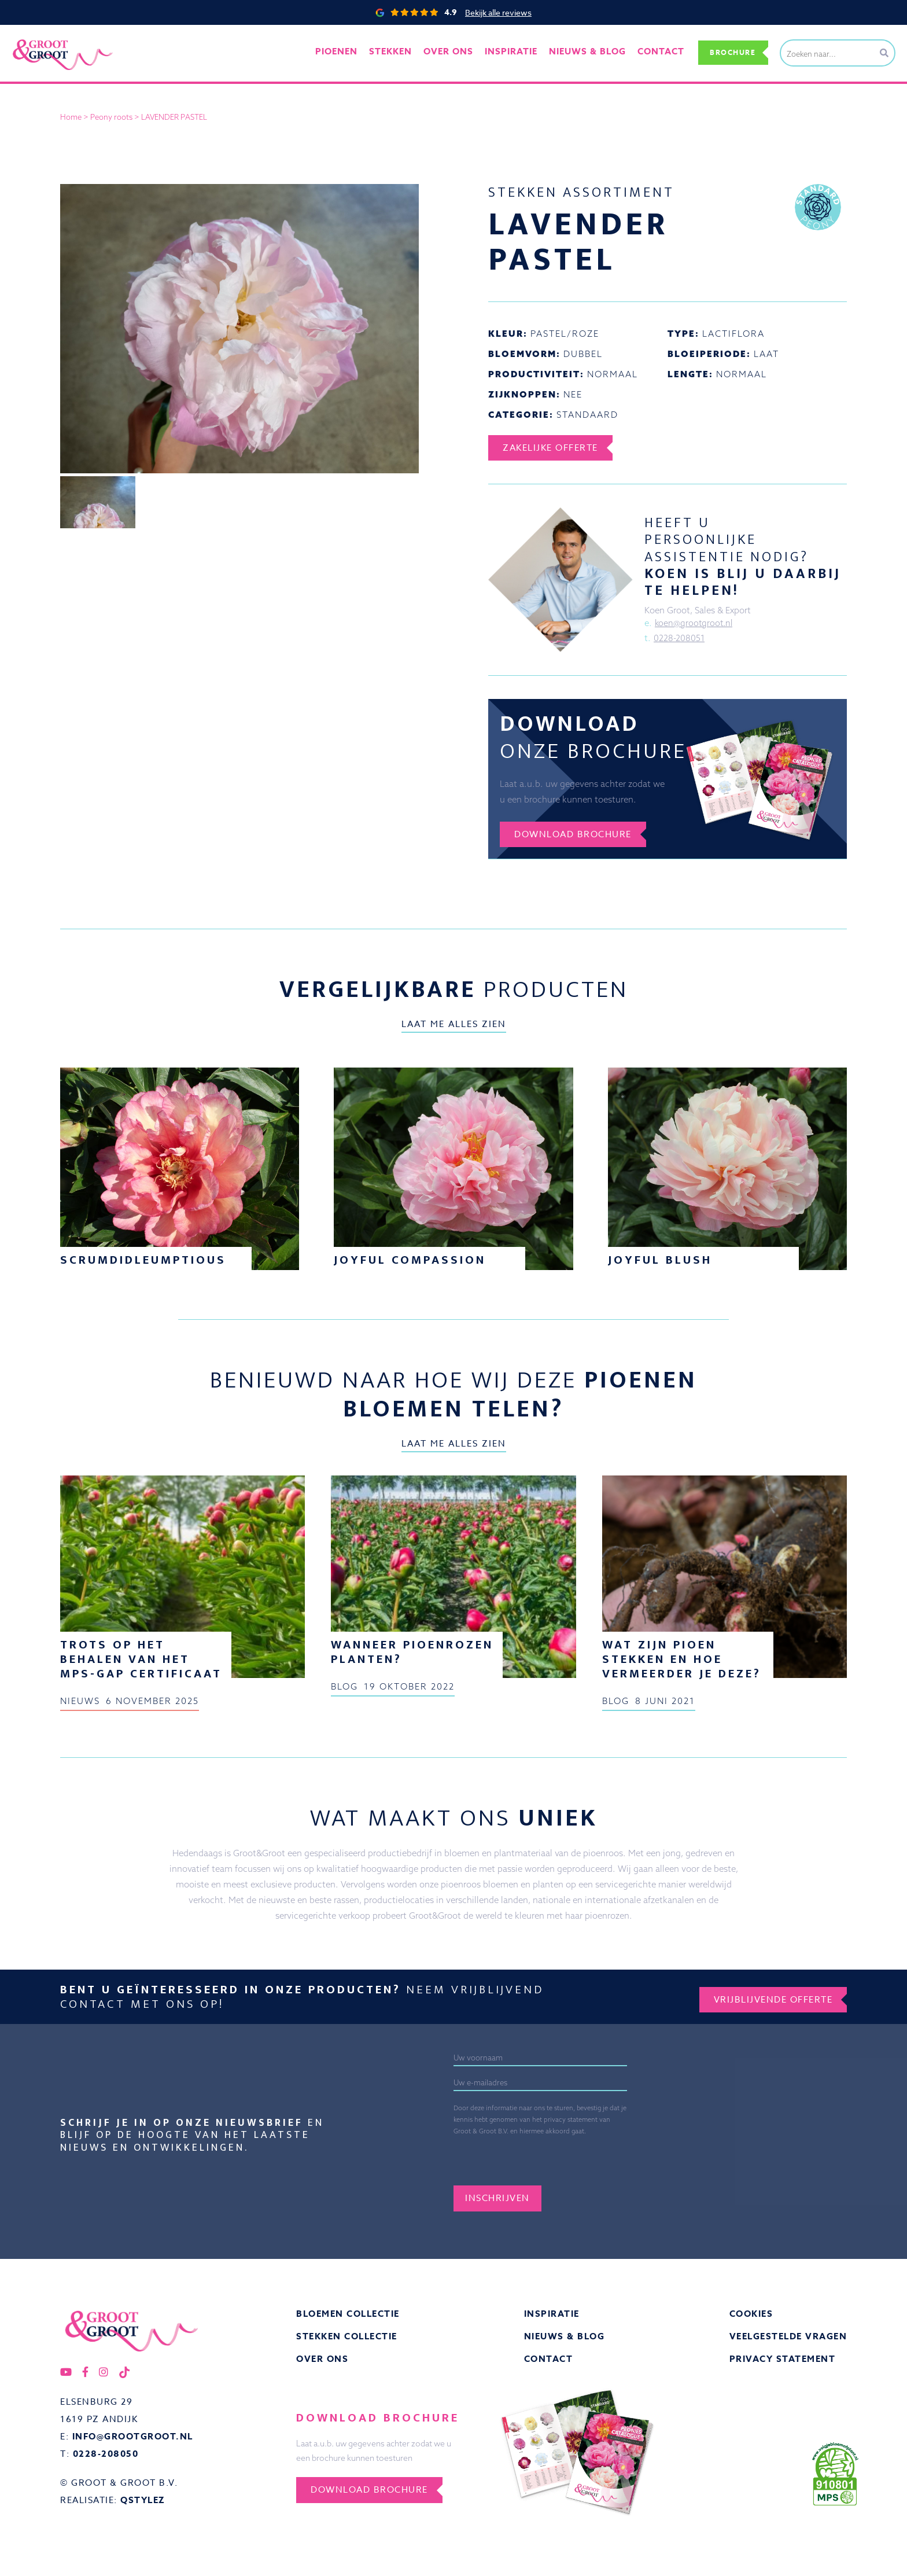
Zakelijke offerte (553, 447)
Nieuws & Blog (564, 2341)
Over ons (451, 52)
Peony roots (111, 117)
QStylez (142, 2507)
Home (71, 117)
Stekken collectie (346, 2341)
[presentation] (584, 2161)
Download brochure (576, 837)
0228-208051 (679, 638)
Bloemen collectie (348, 2318)
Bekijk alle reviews (498, 12)
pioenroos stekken (211, 786)
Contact (651, 52)
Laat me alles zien (453, 1027)
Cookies (751, 2318)
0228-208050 (106, 2460)
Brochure (729, 52)
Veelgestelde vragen (788, 2341)
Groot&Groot (38, 37)
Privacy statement (782, 2364)
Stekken (397, 52)
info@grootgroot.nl (132, 2443)
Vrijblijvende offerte (770, 1999)
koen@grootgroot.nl (695, 622)
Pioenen (346, 52)
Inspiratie (552, 2318)
